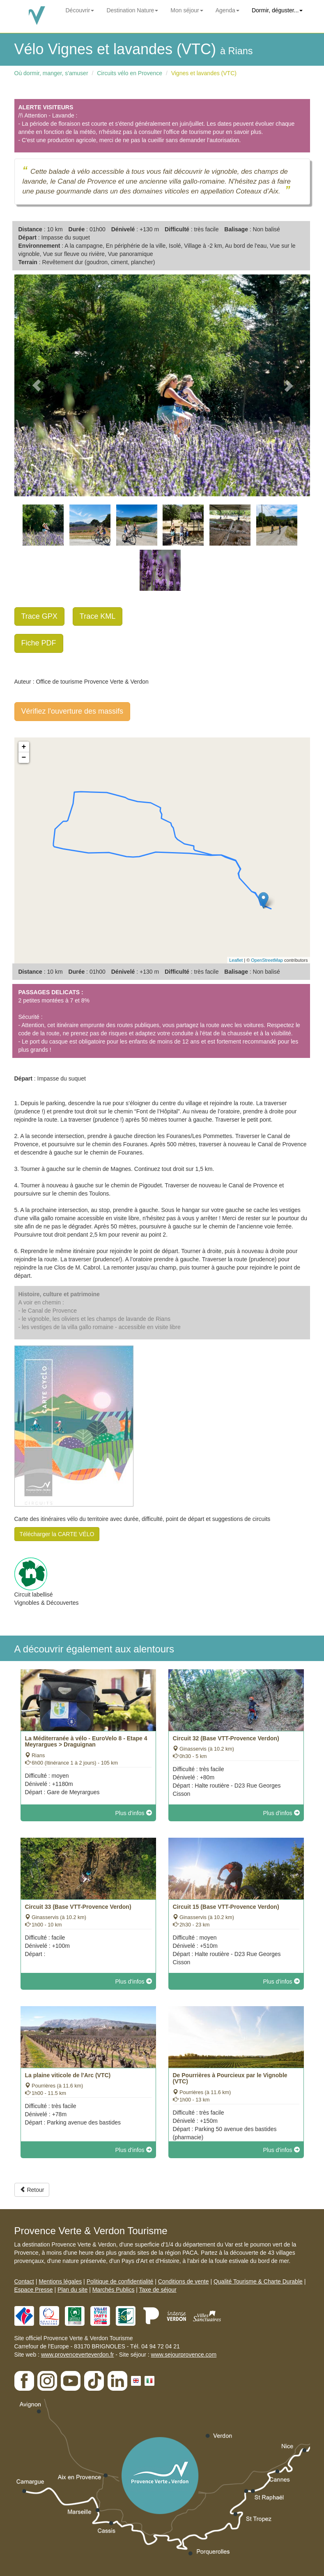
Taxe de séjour (158, 2289)
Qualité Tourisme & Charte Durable (258, 2281)
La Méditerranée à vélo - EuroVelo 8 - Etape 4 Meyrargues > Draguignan (86, 1741)
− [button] (24, 758)
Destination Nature (132, 10)
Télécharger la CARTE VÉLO (57, 1534)
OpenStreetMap (267, 960)
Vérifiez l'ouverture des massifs (72, 711)
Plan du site (72, 2289)
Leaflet (236, 960)
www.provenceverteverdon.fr (77, 2354)
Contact (24, 2281)
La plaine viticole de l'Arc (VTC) (68, 2075)
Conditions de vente (183, 2281)
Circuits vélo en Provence (129, 73)
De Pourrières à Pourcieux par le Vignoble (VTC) (230, 2078)
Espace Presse (33, 2289)
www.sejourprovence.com (184, 2354)
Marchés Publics (113, 2289)
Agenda (227, 10)
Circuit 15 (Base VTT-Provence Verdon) (226, 1906)
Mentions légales (60, 2281)
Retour (32, 2190)
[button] (36, 385)
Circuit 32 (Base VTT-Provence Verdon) (226, 1738)
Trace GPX (39, 616)
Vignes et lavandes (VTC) (204, 73)
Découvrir (80, 10)
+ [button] (24, 747)
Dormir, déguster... (277, 10)
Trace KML (97, 616)
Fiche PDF (38, 643)
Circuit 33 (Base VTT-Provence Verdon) (78, 1906)
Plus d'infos (133, 1813)
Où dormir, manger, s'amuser (51, 73)
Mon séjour (186, 10)
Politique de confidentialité (120, 2281)
